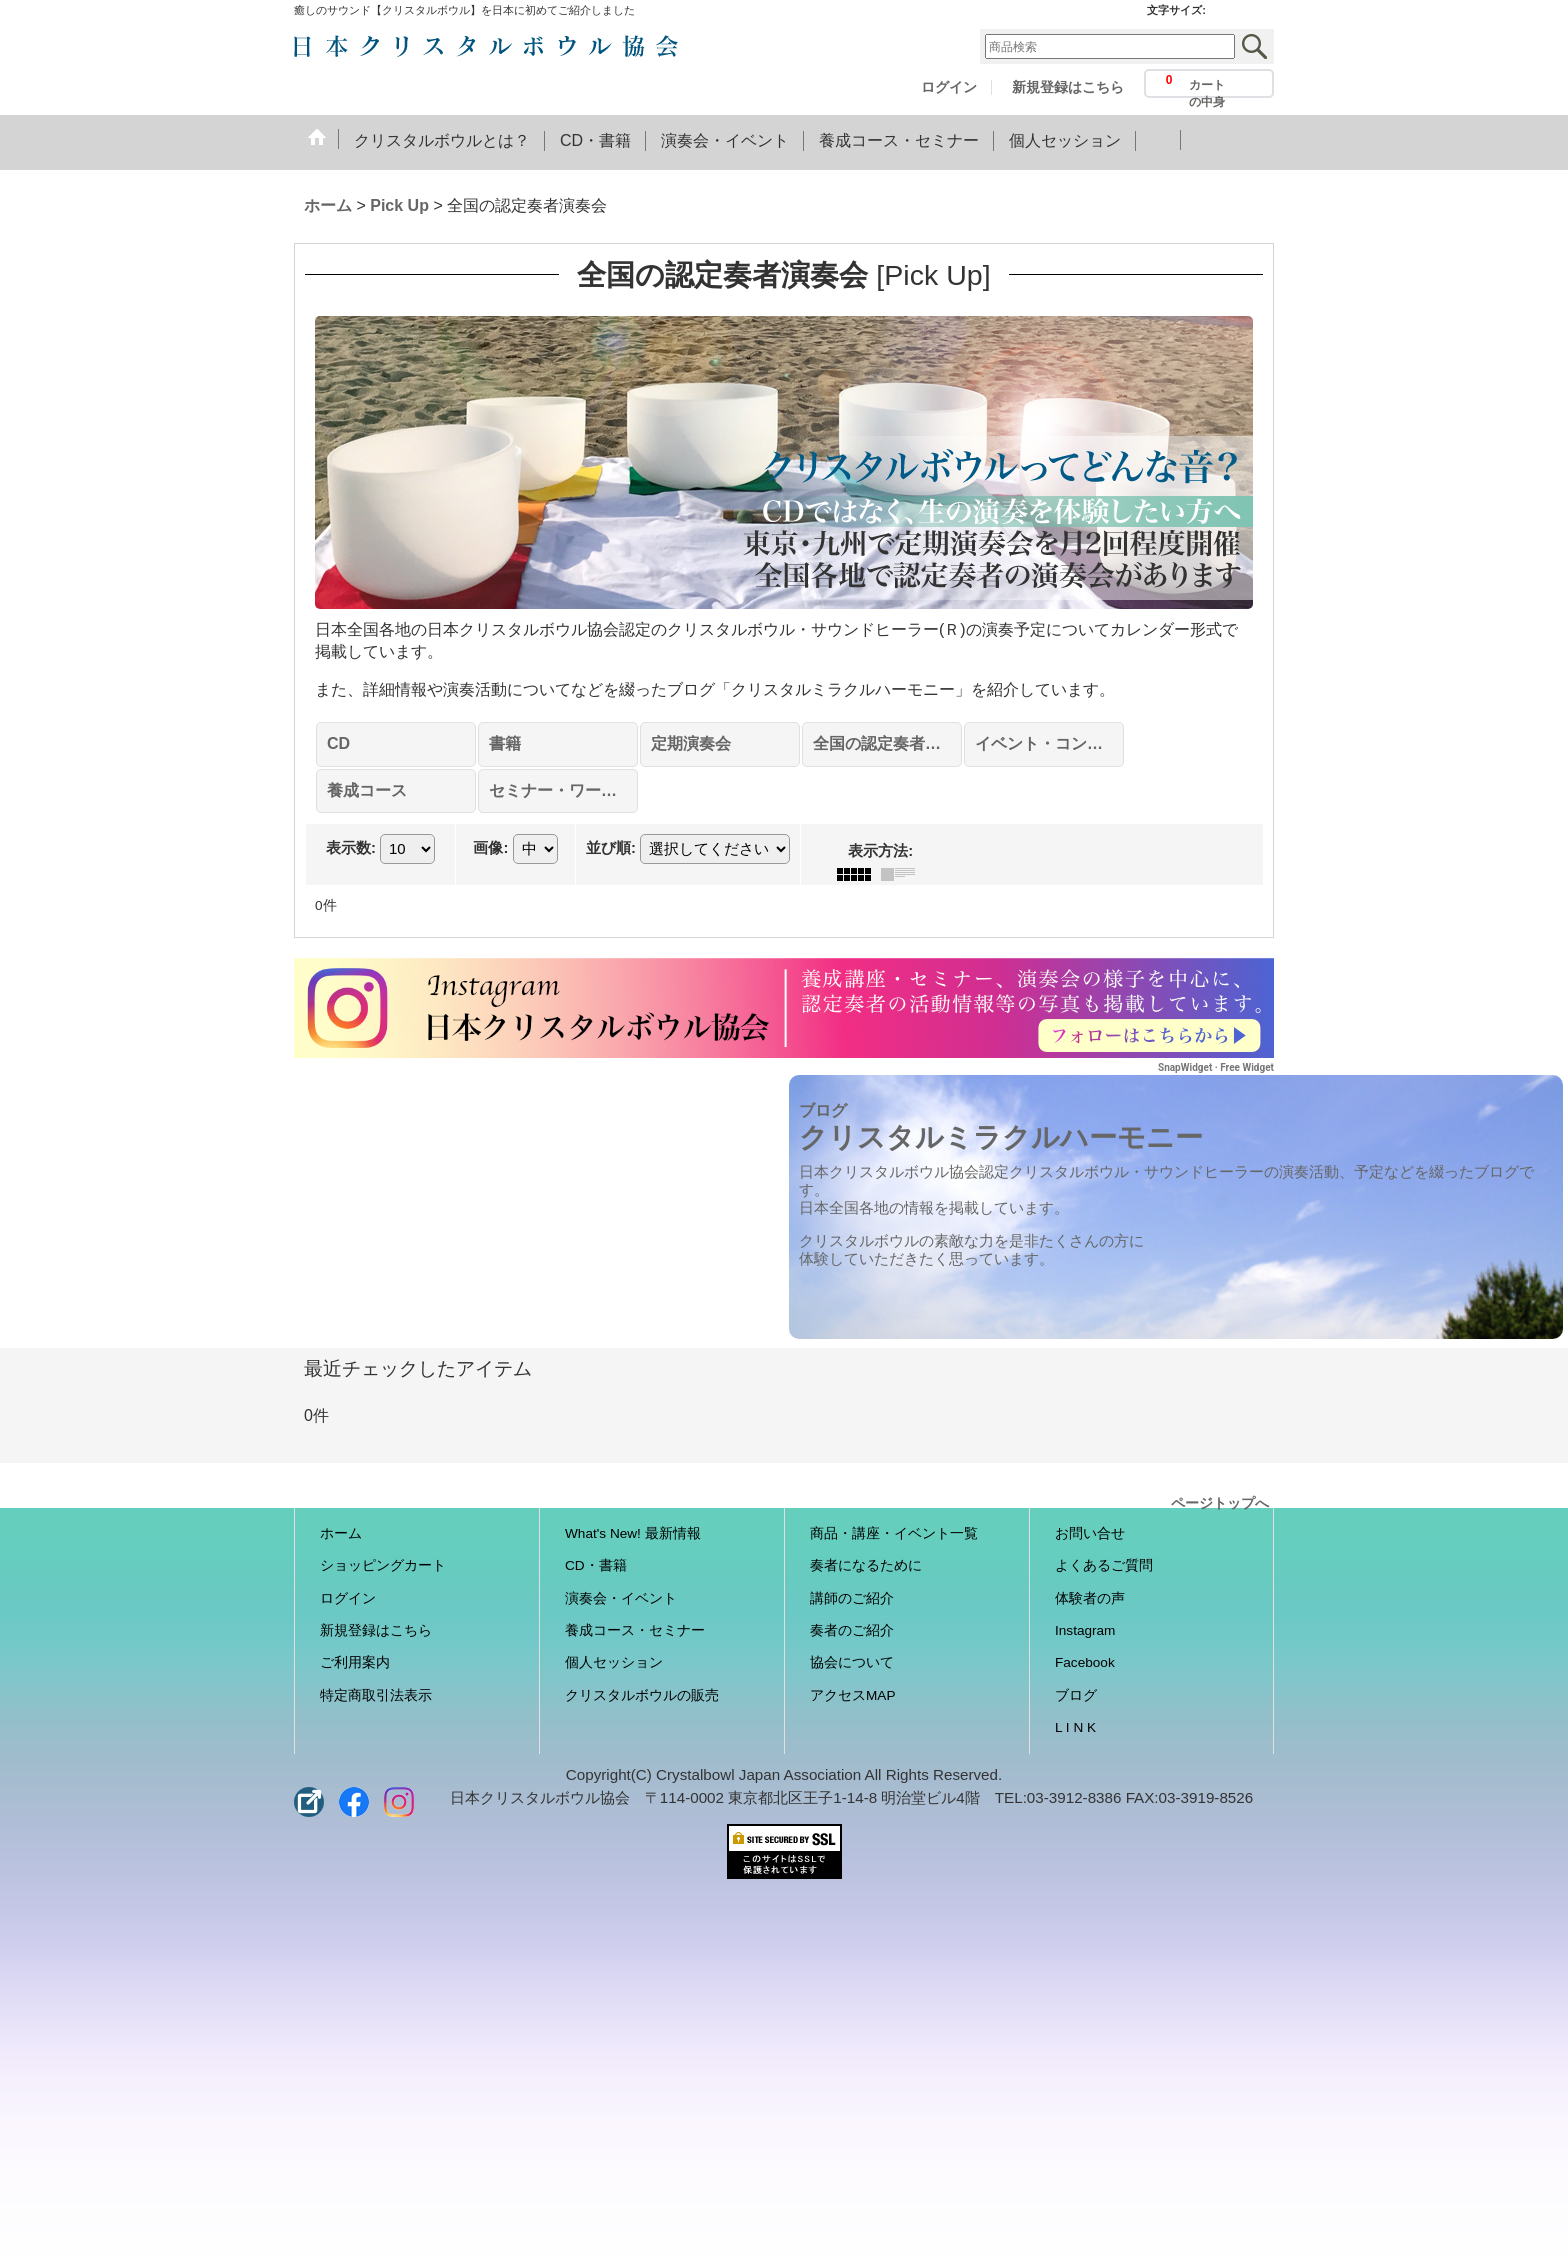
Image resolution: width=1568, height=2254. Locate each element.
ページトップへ (1220, 1502)
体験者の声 (1090, 1598)
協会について (852, 1662)
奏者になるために (866, 1565)
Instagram (1085, 1630)
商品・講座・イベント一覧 (894, 1533)
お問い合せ (1090, 1533)
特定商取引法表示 (376, 1695)
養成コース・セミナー (635, 1630)
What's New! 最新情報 (633, 1533)
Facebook (1085, 1662)
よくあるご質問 (1104, 1565)
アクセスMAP (852, 1695)
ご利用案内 (355, 1662)
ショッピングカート (383, 1565)
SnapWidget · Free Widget (1216, 1067)
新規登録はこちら (1068, 87)
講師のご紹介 (852, 1598)
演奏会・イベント (621, 1598)
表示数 (351, 848)
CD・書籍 (596, 1565)
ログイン (949, 87)
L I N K (1075, 1727)
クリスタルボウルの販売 (642, 1695)
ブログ (1076, 1695)
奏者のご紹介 (852, 1630)
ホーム (341, 1533)
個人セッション (614, 1662)
